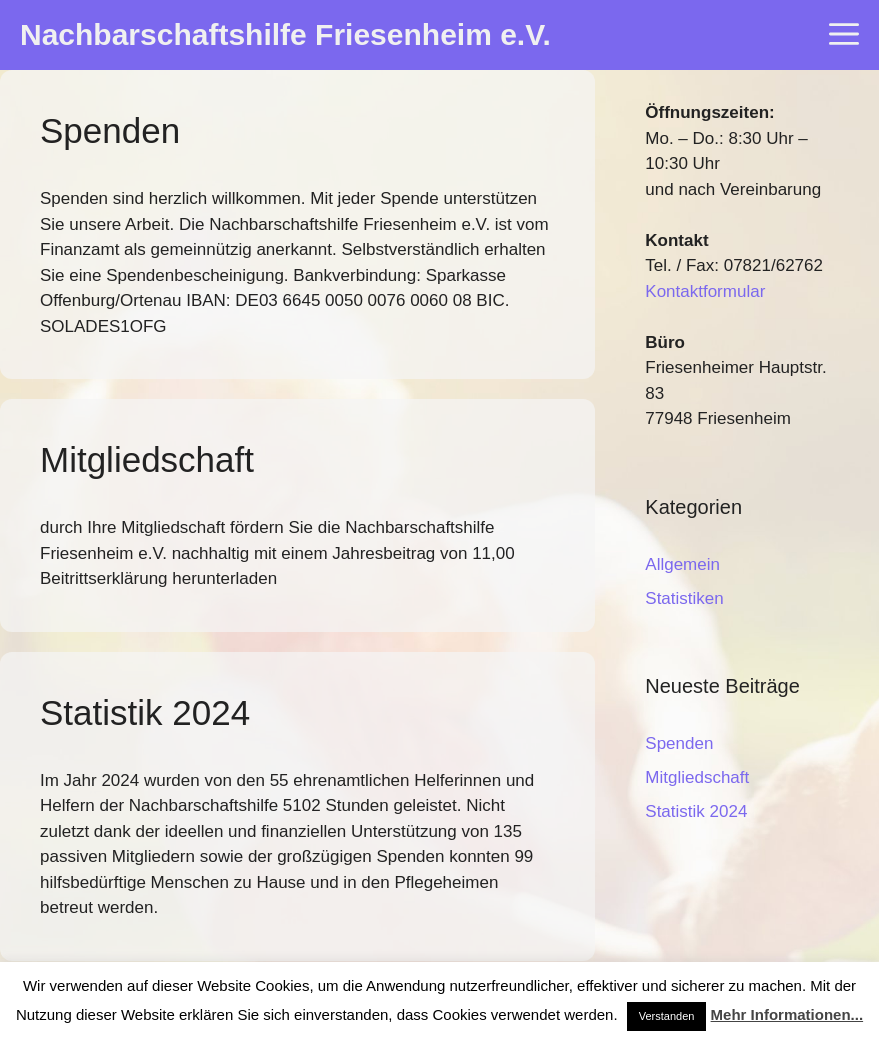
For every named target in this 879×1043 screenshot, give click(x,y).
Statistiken (684, 598)
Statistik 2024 (145, 712)
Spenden (110, 130)
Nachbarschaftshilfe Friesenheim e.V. (285, 34)
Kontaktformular (705, 291)
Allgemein (682, 564)
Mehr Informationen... (787, 1014)
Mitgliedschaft (147, 459)
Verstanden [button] (667, 1016)
